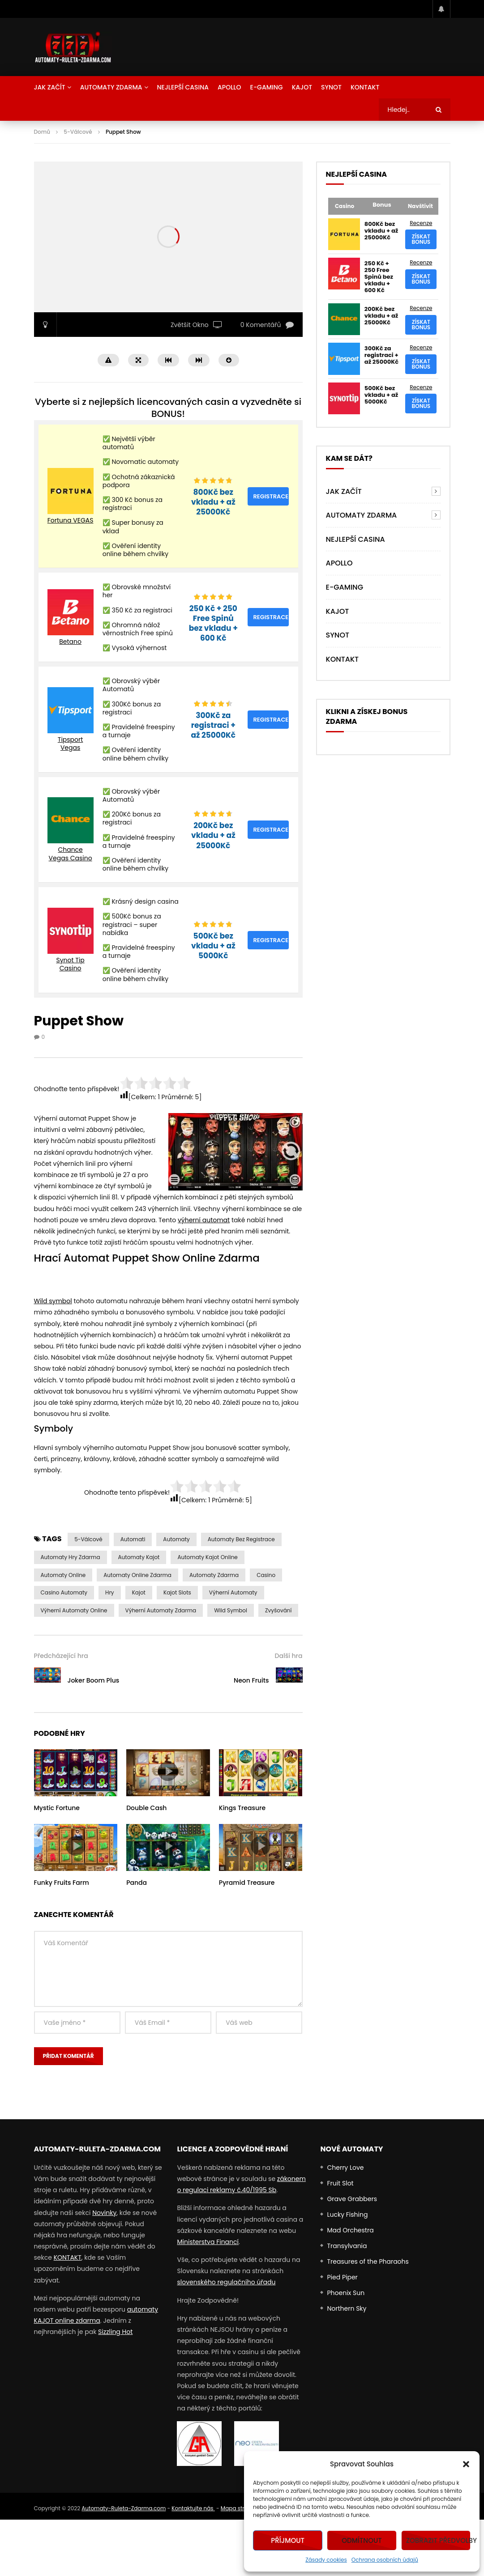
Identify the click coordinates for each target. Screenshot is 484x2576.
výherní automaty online (74, 1610)
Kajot (302, 87)
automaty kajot (139, 1557)
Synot (331, 87)
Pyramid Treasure (247, 1882)
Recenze (421, 223)
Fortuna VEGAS (70, 520)
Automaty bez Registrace (241, 1539)
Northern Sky (346, 2308)
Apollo (229, 87)
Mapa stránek (239, 2508)
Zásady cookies (326, 2559)
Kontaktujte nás (193, 2508)
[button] (466, 2464)
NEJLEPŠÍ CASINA (183, 87)
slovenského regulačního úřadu (226, 2282)
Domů (42, 132)
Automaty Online (63, 1575)
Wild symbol (53, 1301)
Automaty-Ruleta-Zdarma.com (123, 2508)
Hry (109, 1592)
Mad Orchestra (350, 2230)
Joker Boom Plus (94, 1680)
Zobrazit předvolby (438, 2540)
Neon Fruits (251, 1680)
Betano (70, 641)
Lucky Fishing (347, 2214)
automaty (176, 1539)
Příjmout (287, 2540)
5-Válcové (78, 132)
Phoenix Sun (345, 2292)
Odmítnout (361, 2540)
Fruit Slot (340, 2183)
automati (133, 1539)
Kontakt (365, 87)
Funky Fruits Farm (61, 1882)
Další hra (289, 1655)
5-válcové (88, 1539)
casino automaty (64, 1592)
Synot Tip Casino (70, 964)
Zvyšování (278, 1610)
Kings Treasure (242, 1807)
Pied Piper (342, 2277)
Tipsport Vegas (70, 743)
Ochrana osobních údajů (384, 2559)
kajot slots (177, 1592)
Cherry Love (345, 2167)
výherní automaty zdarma (161, 1610)
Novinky (104, 2212)
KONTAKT (67, 2257)
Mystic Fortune (57, 1807)
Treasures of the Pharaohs (367, 2261)
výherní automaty (233, 1592)
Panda (136, 1882)
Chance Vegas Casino (70, 853)
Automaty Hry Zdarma (70, 1557)
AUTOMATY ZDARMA (111, 87)
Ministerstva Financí (208, 2241)
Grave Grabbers (352, 2198)
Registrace (270, 496)
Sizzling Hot (115, 2331)
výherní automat (204, 1220)
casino (266, 1575)
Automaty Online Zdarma (137, 1575)
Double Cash (146, 1807)
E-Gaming (266, 87)
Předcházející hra (61, 1655)
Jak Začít (49, 87)
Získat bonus (421, 239)
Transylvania (347, 2245)
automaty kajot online (207, 1557)
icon (76, 1771)
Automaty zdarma (214, 1575)
